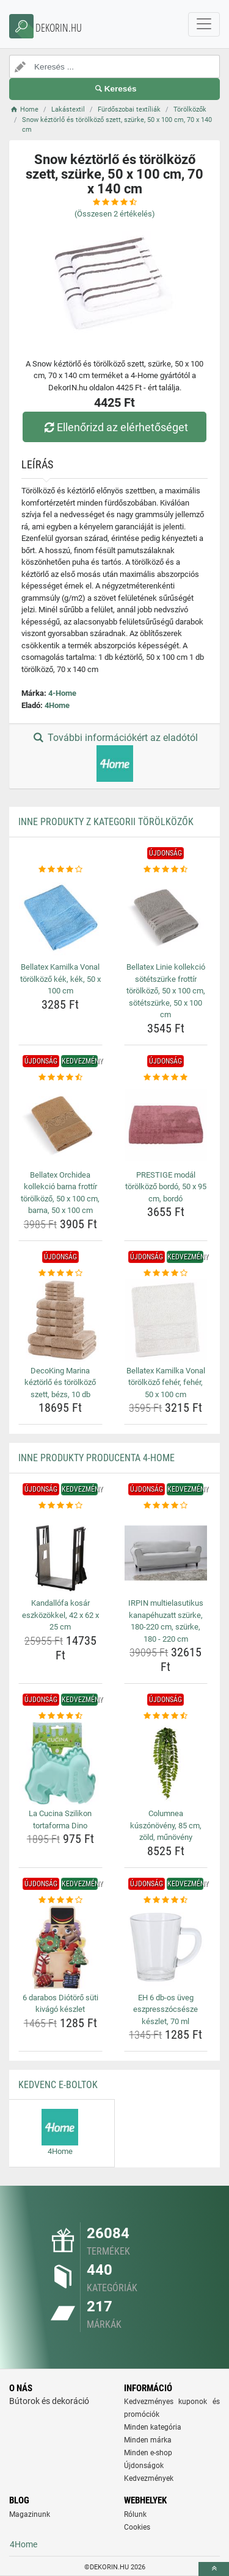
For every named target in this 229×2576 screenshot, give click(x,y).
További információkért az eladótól (114, 757)
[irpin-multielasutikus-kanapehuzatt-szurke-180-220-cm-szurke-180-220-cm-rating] (166, 1506)
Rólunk (135, 2514)
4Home (57, 705)
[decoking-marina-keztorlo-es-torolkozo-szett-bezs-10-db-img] (60, 1320)
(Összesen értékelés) (115, 213)
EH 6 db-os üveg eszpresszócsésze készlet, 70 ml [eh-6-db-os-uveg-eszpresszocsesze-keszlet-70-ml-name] (165, 2009)
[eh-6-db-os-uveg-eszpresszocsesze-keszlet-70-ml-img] (166, 1947)
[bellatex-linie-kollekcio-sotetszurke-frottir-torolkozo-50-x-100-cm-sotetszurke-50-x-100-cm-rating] (166, 870)
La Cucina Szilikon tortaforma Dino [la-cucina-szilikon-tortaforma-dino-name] (60, 1819)
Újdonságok (144, 2465)
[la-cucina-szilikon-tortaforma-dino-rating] (60, 1716)
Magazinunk (29, 2514)
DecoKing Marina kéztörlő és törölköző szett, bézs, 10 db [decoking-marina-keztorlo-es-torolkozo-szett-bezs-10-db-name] (60, 1382)
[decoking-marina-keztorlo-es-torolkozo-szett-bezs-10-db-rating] (60, 1273)
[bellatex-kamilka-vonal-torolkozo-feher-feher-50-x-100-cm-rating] (166, 1273)
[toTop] (213, 2569)
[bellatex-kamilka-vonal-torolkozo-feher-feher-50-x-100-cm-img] (166, 1320)
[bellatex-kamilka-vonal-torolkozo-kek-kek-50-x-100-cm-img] (60, 917)
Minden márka (148, 2440)
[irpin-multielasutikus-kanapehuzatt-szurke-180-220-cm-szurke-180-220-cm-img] (166, 1553)
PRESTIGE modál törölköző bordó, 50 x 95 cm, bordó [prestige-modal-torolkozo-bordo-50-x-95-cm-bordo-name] (165, 1186)
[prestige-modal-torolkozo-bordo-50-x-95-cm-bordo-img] (166, 1124)
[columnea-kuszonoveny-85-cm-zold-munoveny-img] (166, 1763)
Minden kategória (152, 2427)
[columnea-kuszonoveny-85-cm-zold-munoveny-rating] (166, 1716)
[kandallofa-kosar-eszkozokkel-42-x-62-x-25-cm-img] (60, 1553)
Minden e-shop (148, 2453)
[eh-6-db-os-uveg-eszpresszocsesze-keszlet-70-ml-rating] (166, 1900)
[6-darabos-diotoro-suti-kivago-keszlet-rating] (60, 1900)
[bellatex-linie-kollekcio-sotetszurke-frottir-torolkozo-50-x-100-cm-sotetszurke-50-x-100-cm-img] (166, 917)
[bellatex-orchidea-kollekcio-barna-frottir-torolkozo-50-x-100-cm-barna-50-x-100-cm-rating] (60, 1078)
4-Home (62, 693)
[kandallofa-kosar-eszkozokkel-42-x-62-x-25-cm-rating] (60, 1506)
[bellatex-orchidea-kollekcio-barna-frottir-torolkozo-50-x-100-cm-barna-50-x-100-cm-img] (60, 1124)
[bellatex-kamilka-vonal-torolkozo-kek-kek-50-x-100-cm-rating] (60, 870)
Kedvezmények (148, 2478)
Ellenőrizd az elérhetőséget (114, 427)
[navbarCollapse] (204, 24)
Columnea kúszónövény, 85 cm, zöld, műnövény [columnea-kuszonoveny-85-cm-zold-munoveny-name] (166, 1825)
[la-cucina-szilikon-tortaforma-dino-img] (60, 1763)
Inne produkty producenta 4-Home (96, 1458)
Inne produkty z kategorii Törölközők (106, 822)
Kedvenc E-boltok (58, 2085)
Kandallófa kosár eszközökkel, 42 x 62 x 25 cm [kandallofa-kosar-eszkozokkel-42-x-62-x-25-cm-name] (60, 1614)
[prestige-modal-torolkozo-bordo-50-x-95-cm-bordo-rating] (166, 1078)
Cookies (137, 2527)
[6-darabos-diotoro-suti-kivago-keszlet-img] (60, 1947)
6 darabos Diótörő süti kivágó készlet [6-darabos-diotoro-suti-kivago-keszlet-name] (60, 2003)
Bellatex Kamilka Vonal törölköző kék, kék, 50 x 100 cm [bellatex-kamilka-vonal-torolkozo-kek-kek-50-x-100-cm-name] (60, 978)
